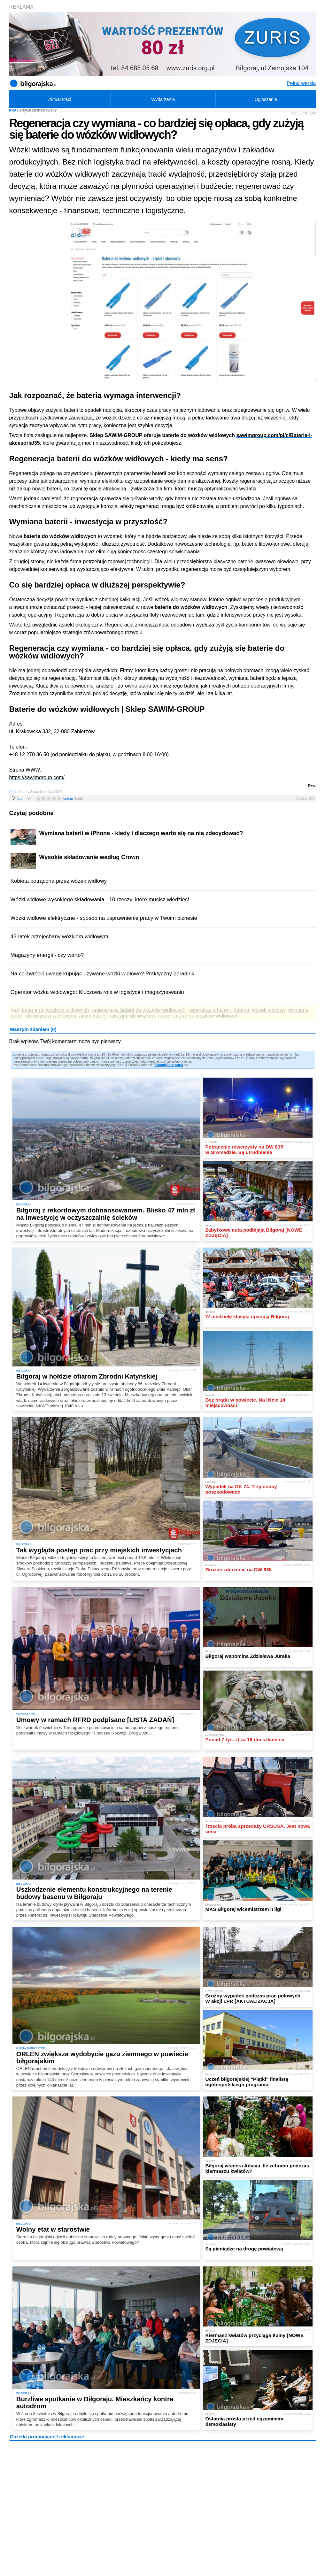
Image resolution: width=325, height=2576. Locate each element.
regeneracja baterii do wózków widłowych (138, 1010)
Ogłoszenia (266, 99)
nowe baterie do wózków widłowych (198, 1016)
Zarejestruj (175, 1065)
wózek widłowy (269, 1010)
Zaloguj (160, 1065)
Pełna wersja (301, 83)
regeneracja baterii (209, 1010)
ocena (73, 798)
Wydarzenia (163, 99)
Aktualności (59, 99)
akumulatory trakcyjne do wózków (117, 1016)
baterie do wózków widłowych (55, 1010)
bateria (241, 1010)
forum (24, 798)
